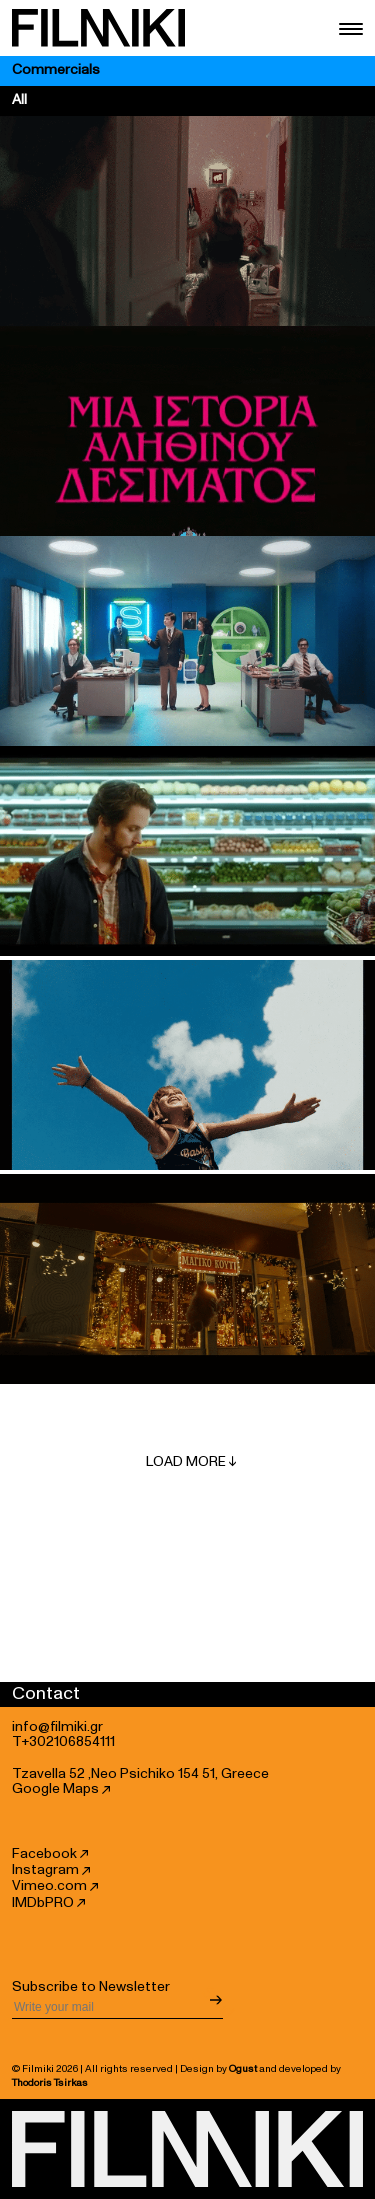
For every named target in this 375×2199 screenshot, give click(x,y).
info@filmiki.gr (57, 1727)
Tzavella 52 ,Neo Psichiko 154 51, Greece (140, 1774)
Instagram (51, 1870)
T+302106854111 (63, 1742)
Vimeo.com (55, 1886)
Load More (191, 1462)
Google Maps (61, 1789)
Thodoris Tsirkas (50, 2083)
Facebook (50, 1854)
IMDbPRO (48, 1903)
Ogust (243, 2069)
